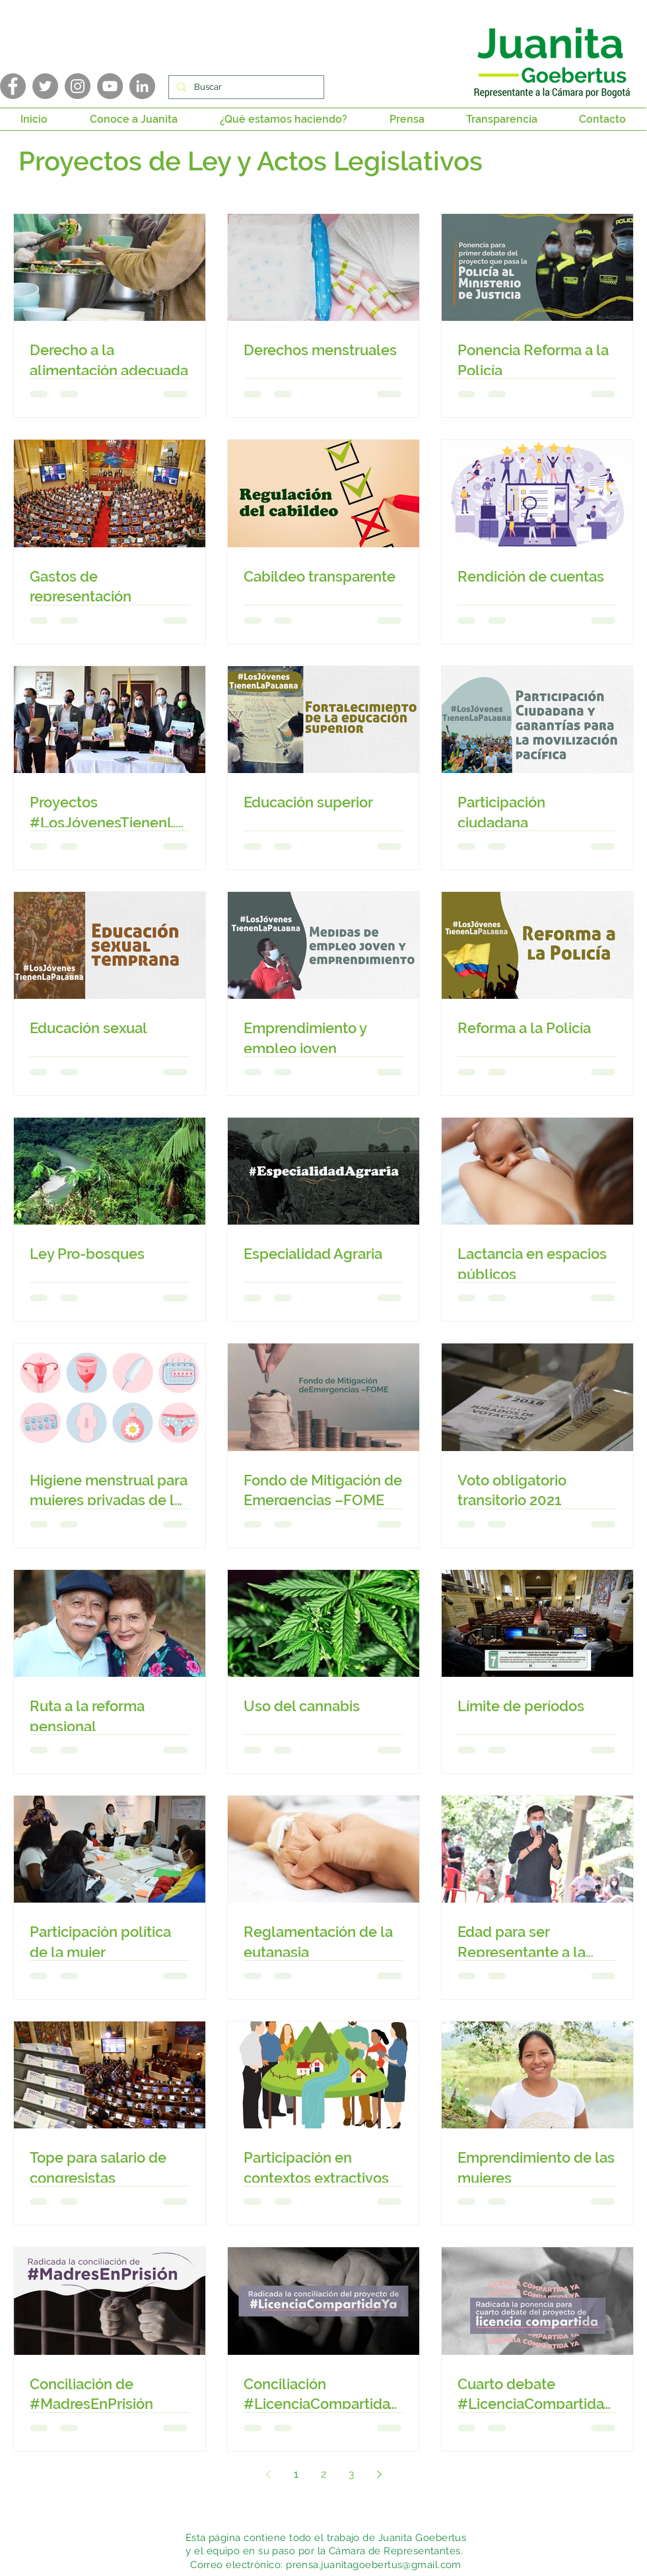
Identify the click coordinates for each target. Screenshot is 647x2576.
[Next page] (379, 2474)
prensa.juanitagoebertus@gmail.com (373, 2565)
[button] (134, 119)
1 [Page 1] (296, 2474)
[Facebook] (13, 86)
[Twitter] (45, 86)
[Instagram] (77, 86)
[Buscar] (245, 87)
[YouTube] (110, 86)
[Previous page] (268, 2474)
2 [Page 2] (323, 2474)
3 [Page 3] (352, 2474)
